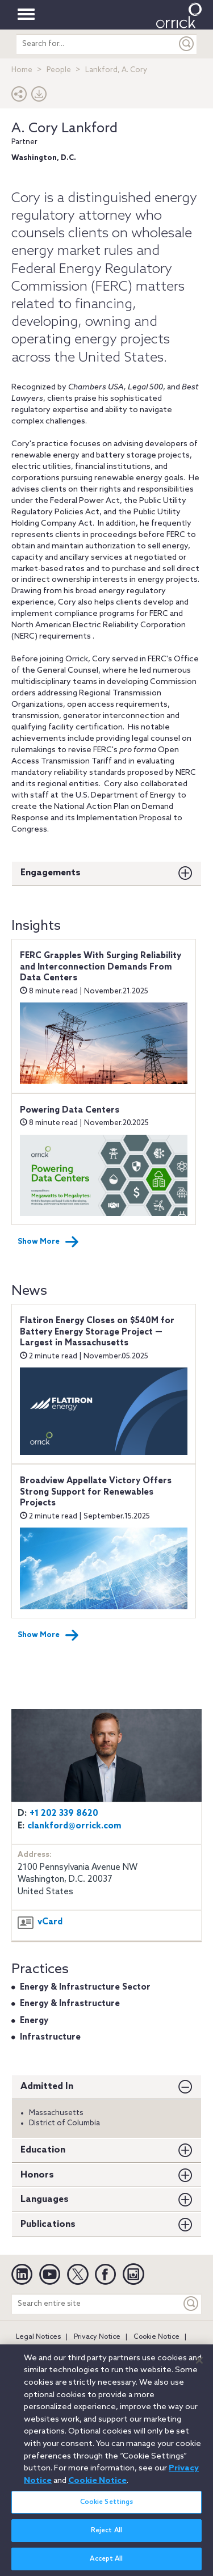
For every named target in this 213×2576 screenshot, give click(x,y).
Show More (48, 1242)
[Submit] (187, 43)
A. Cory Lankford (64, 128)
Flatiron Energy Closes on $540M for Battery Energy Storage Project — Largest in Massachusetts (97, 1332)
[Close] (199, 2366)
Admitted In (46, 2086)
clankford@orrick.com (74, 1826)
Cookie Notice (156, 2337)
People (59, 70)
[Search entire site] (96, 2303)
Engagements (50, 872)
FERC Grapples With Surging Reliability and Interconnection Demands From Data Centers (100, 967)
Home (21, 70)
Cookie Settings (106, 2508)
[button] (19, 96)
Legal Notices (38, 2337)
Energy (34, 2021)
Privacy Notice (97, 2337)
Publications (48, 2224)
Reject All (106, 2537)
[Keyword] (191, 2303)
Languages (44, 2199)
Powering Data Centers (69, 1110)
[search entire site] (96, 43)
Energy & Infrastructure (70, 2004)
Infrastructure (50, 2037)
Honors (37, 2175)
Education (42, 2150)
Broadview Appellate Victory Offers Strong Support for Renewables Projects (96, 1492)
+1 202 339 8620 (64, 1814)
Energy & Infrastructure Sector (85, 1987)
